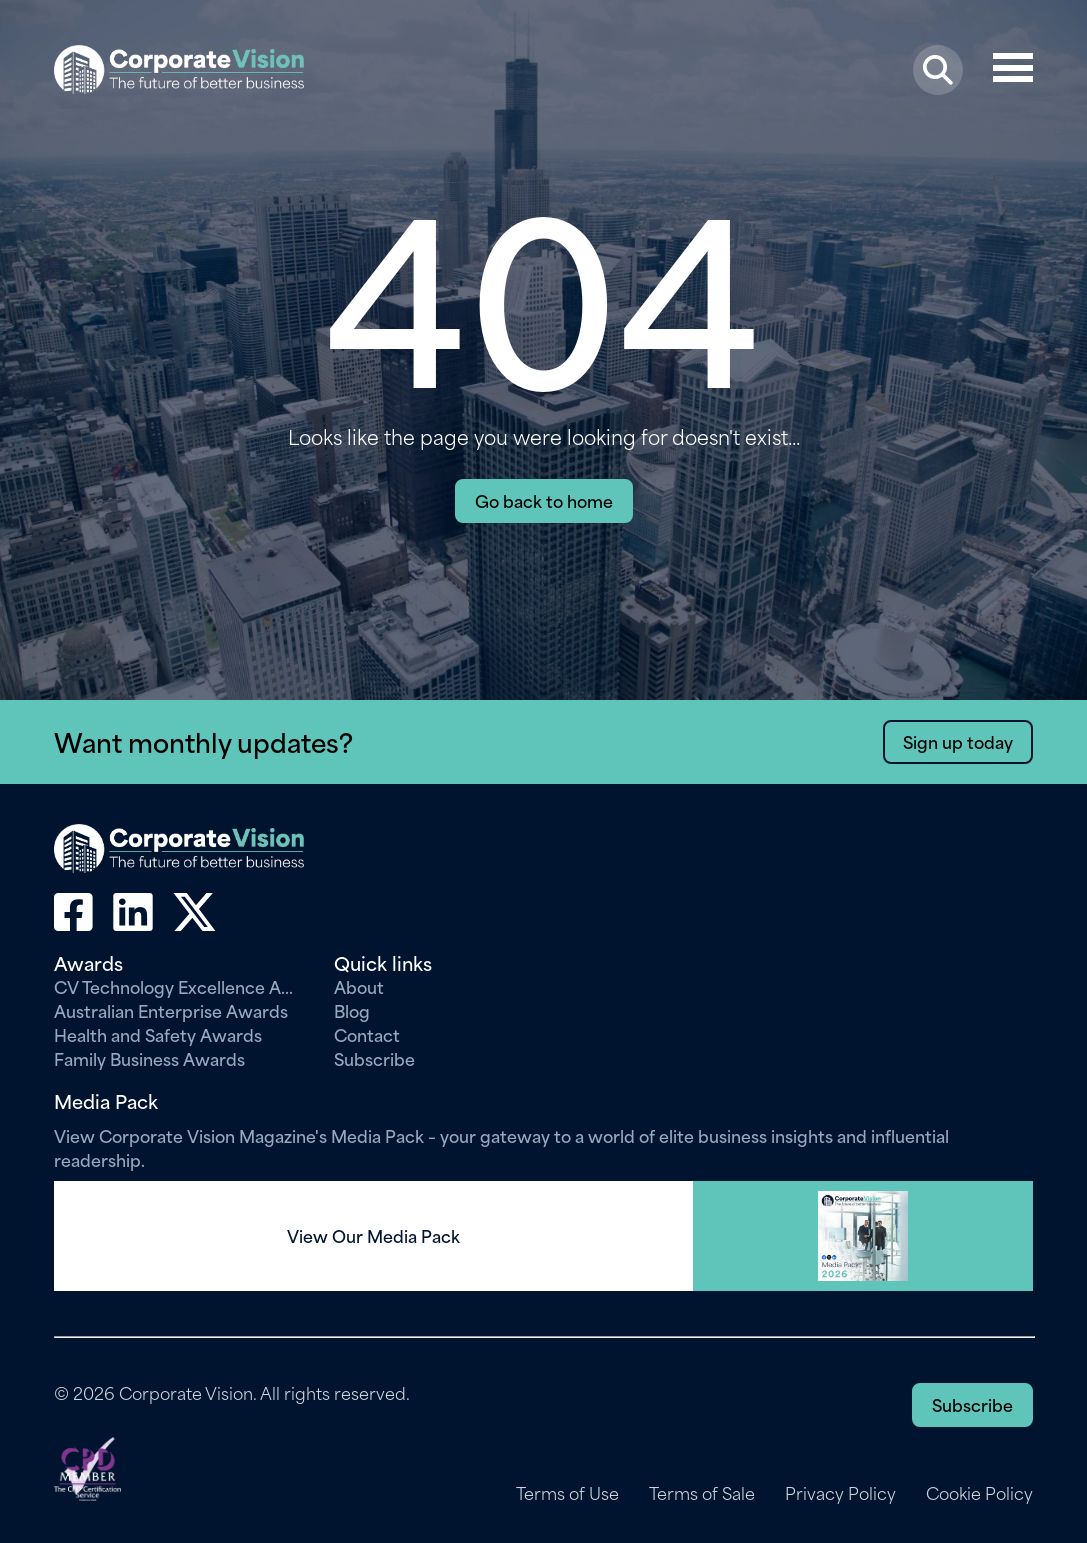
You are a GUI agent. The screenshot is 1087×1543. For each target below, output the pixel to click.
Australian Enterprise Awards (171, 1010)
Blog (352, 1010)
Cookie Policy (979, 1493)
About (359, 986)
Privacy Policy (840, 1493)
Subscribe (374, 1058)
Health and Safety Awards (158, 1034)
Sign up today (958, 741)
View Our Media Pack (373, 1236)
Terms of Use (567, 1493)
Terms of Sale (702, 1493)
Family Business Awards (149, 1058)
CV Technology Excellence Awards (179, 986)
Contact (367, 1034)
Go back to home (544, 500)
